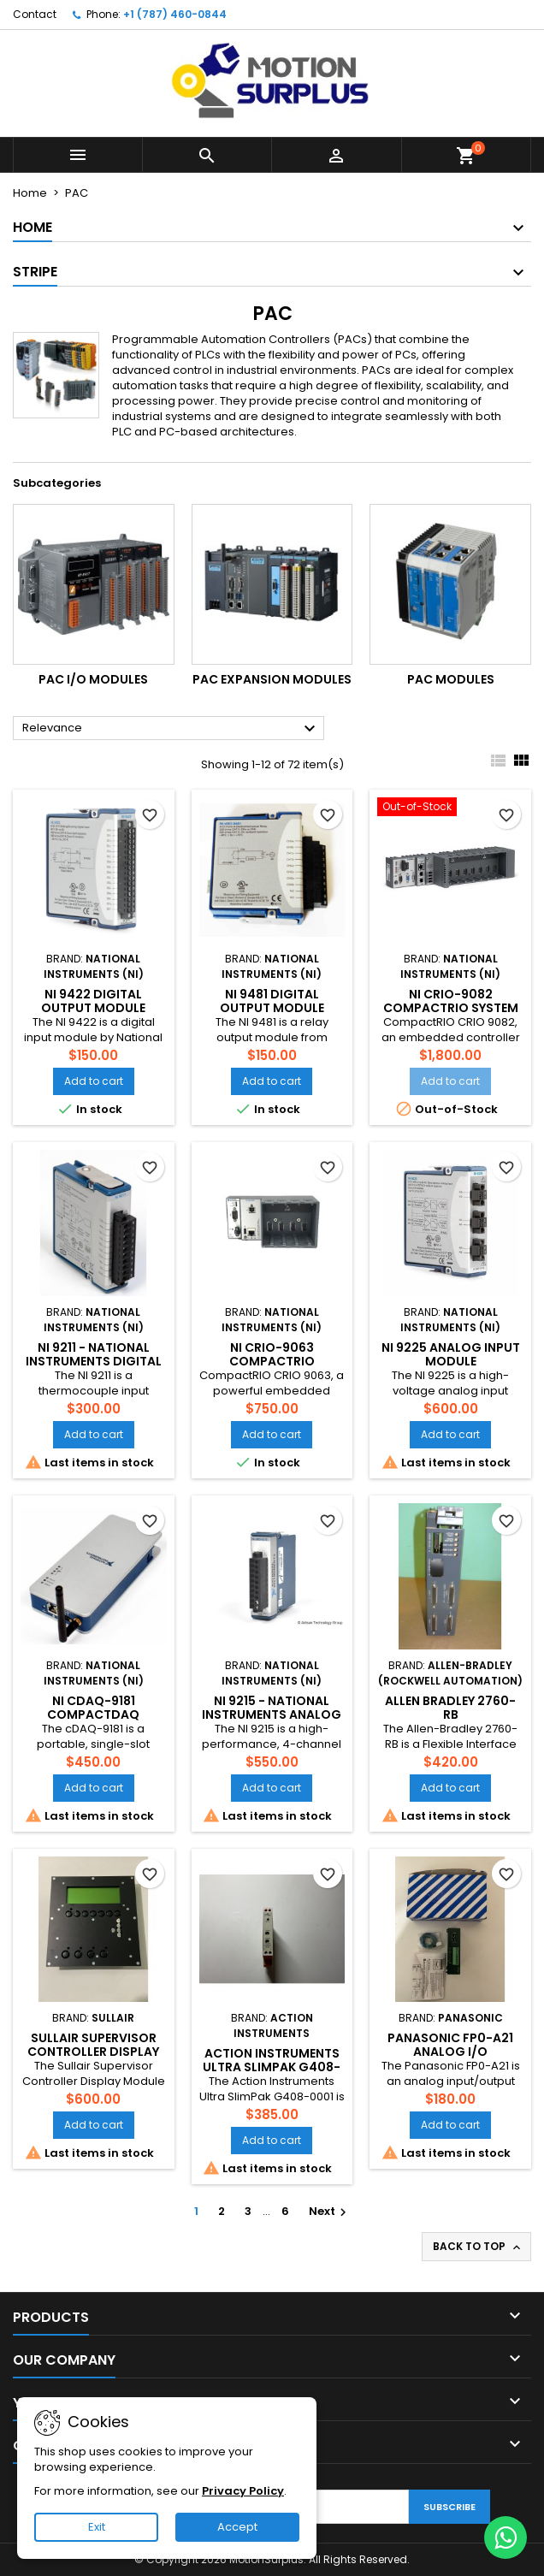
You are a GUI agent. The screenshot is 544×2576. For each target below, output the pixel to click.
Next (330, 2211)
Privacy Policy (243, 2491)
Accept (237, 2527)
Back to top (478, 2246)
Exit (96, 2527)
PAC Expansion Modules (272, 679)
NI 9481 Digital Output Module (272, 1001)
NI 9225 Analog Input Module (450, 1354)
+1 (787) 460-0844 (175, 14)
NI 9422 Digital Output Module (93, 1001)
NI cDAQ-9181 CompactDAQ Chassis (93, 1714)
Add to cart (93, 1081)
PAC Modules (450, 679)
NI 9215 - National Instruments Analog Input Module (271, 1714)
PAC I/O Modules (93, 679)
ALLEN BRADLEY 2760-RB (450, 1707)
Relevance (171, 729)
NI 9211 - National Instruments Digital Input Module (94, 1361)
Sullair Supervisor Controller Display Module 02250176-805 (93, 2051)
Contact (34, 14)
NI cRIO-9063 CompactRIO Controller (272, 1361)
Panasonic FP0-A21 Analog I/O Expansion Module (450, 2051)
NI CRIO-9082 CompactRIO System (450, 1001)
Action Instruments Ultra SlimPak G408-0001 (271, 2067)
